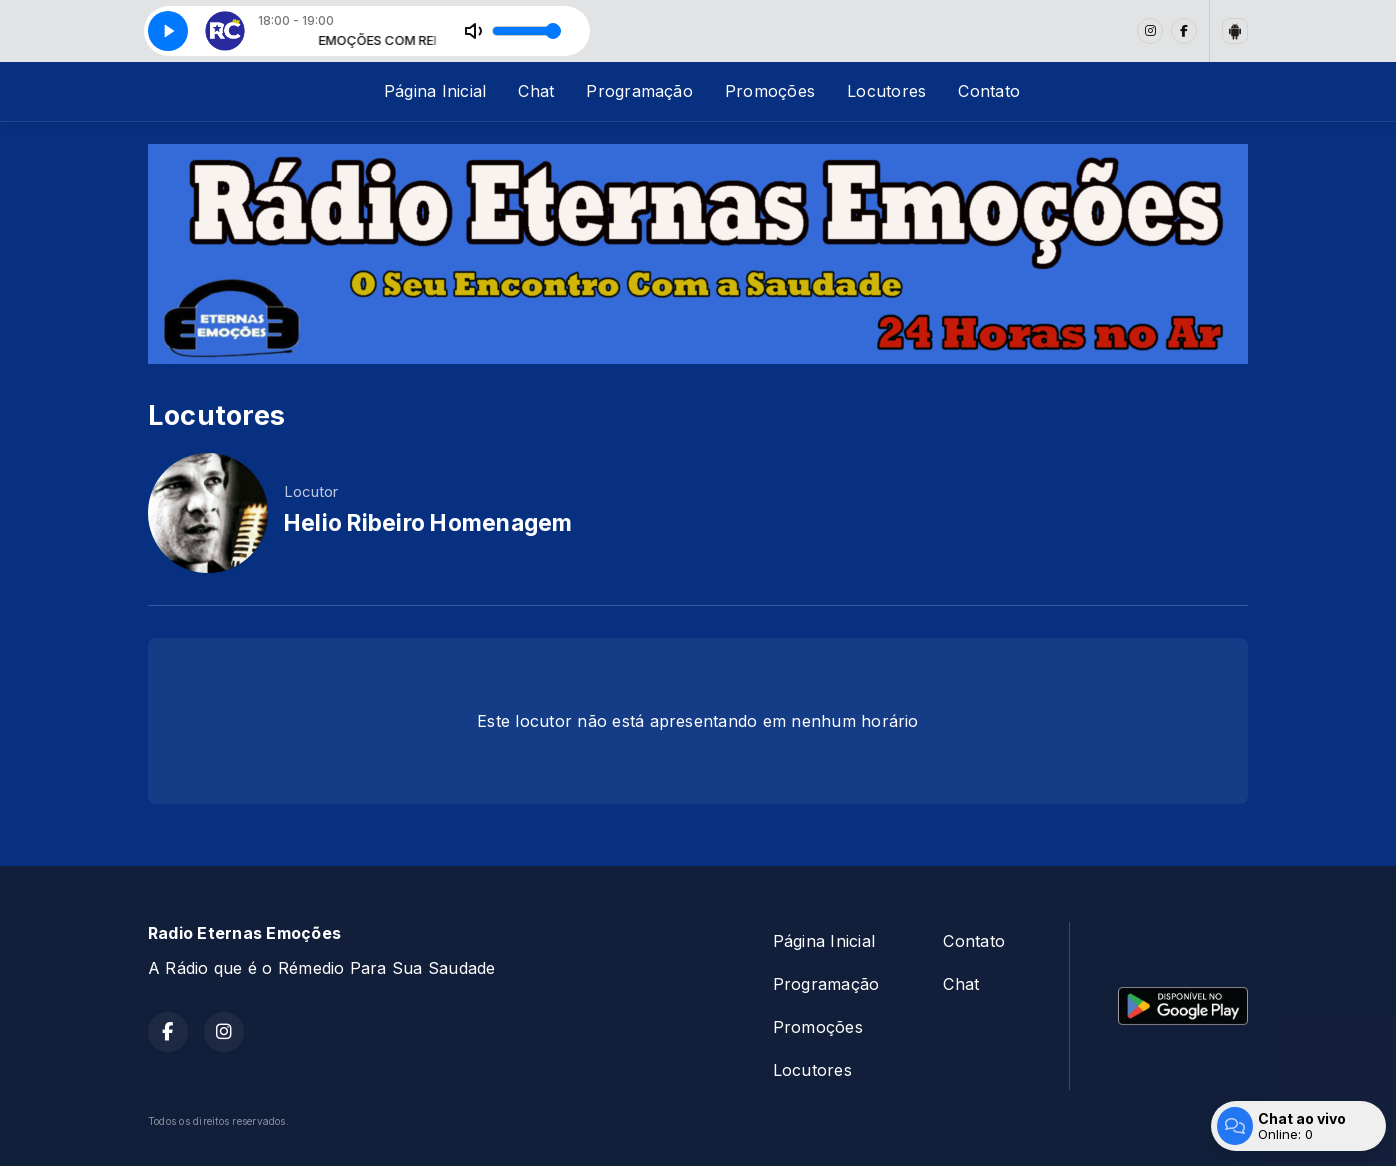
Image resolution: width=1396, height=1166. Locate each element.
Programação (639, 91)
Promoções (770, 91)
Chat (536, 91)
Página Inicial (435, 91)
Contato (989, 91)
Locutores (886, 91)
